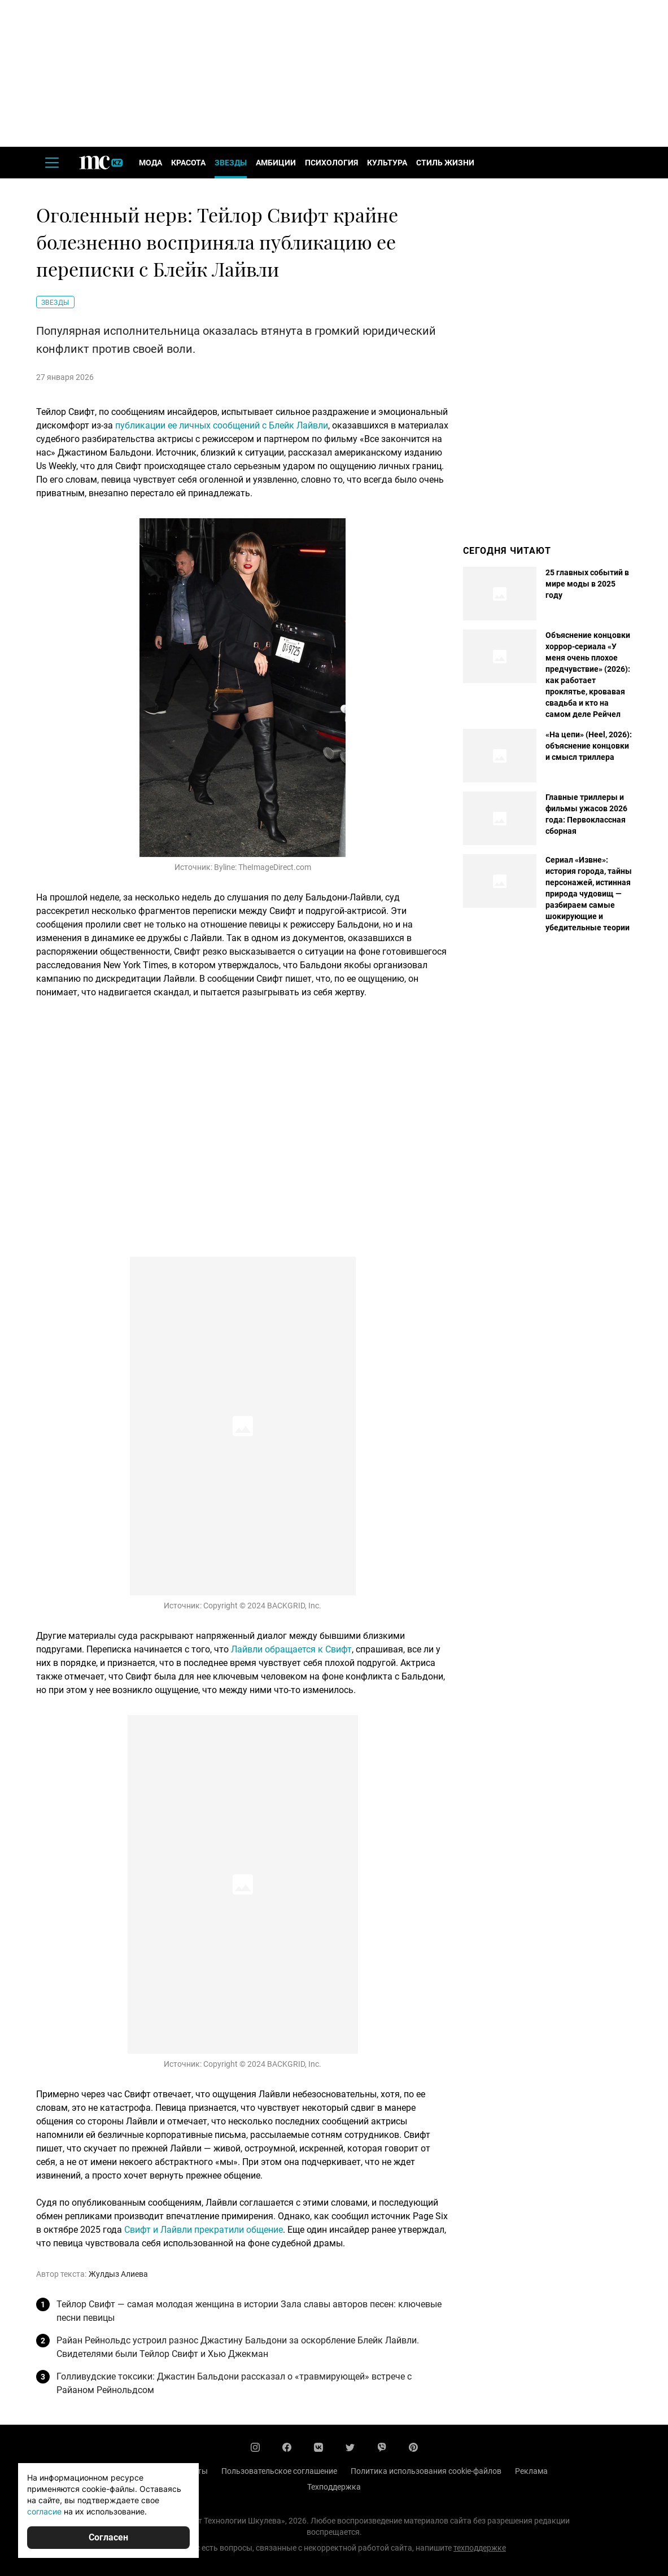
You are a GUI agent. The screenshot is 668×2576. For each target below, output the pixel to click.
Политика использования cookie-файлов (426, 2471)
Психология (331, 162)
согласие (44, 2511)
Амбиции (276, 162)
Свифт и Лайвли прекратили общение (203, 2229)
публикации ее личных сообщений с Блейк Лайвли (221, 425)
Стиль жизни (445, 162)
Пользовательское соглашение (279, 2471)
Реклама (531, 2471)
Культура (387, 162)
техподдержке (479, 2547)
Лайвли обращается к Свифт (291, 1649)
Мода (150, 162)
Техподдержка (334, 2486)
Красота (188, 162)
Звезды (231, 162)
